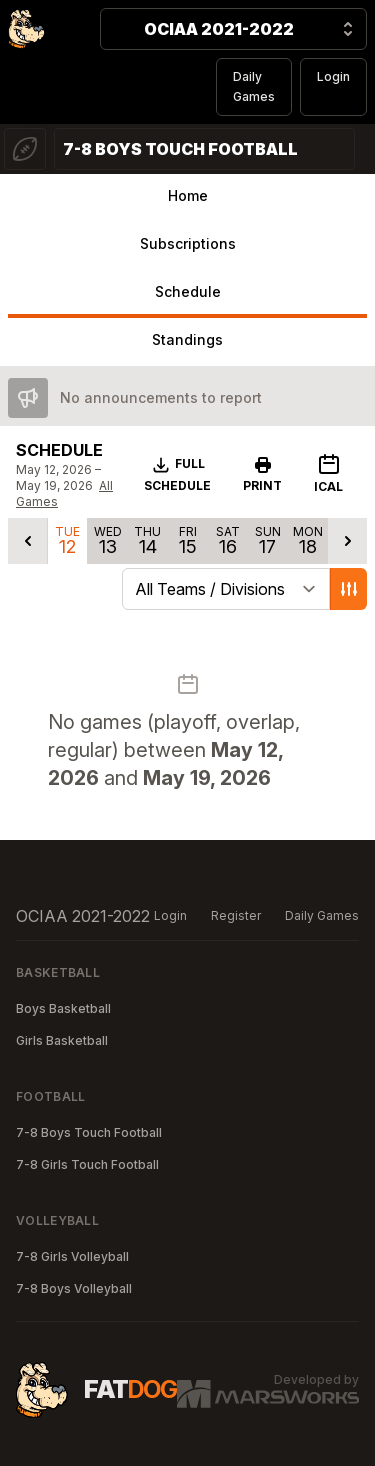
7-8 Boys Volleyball (74, 1288)
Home (188, 195)
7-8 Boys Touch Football (89, 1132)
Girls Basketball (62, 1040)
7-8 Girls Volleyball (72, 1256)
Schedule (188, 291)
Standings (187, 339)
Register (236, 915)
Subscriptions (188, 243)
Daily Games (254, 86)
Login (333, 76)
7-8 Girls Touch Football (87, 1164)
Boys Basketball (63, 1008)
